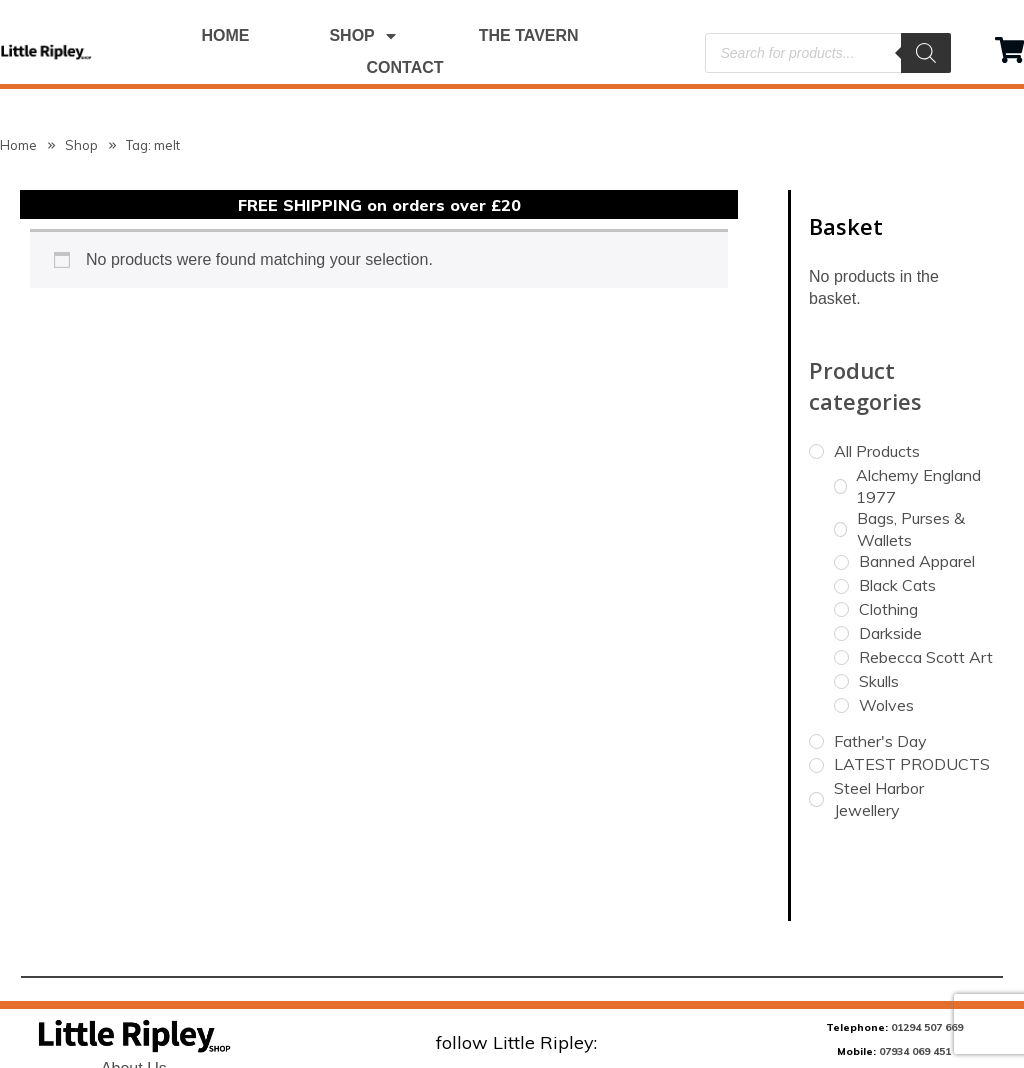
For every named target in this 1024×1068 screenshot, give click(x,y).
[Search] (926, 53)
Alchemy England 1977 (918, 420)
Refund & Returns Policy (134, 1054)
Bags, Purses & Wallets (911, 463)
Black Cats (897, 519)
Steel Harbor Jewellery (879, 733)
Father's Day (880, 674)
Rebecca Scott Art (926, 591)
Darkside (890, 567)
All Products (877, 385)
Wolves (886, 638)
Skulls (879, 614)
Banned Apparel (917, 495)
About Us (134, 1002)
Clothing (888, 543)
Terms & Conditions (133, 1028)
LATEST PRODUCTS (912, 698)
